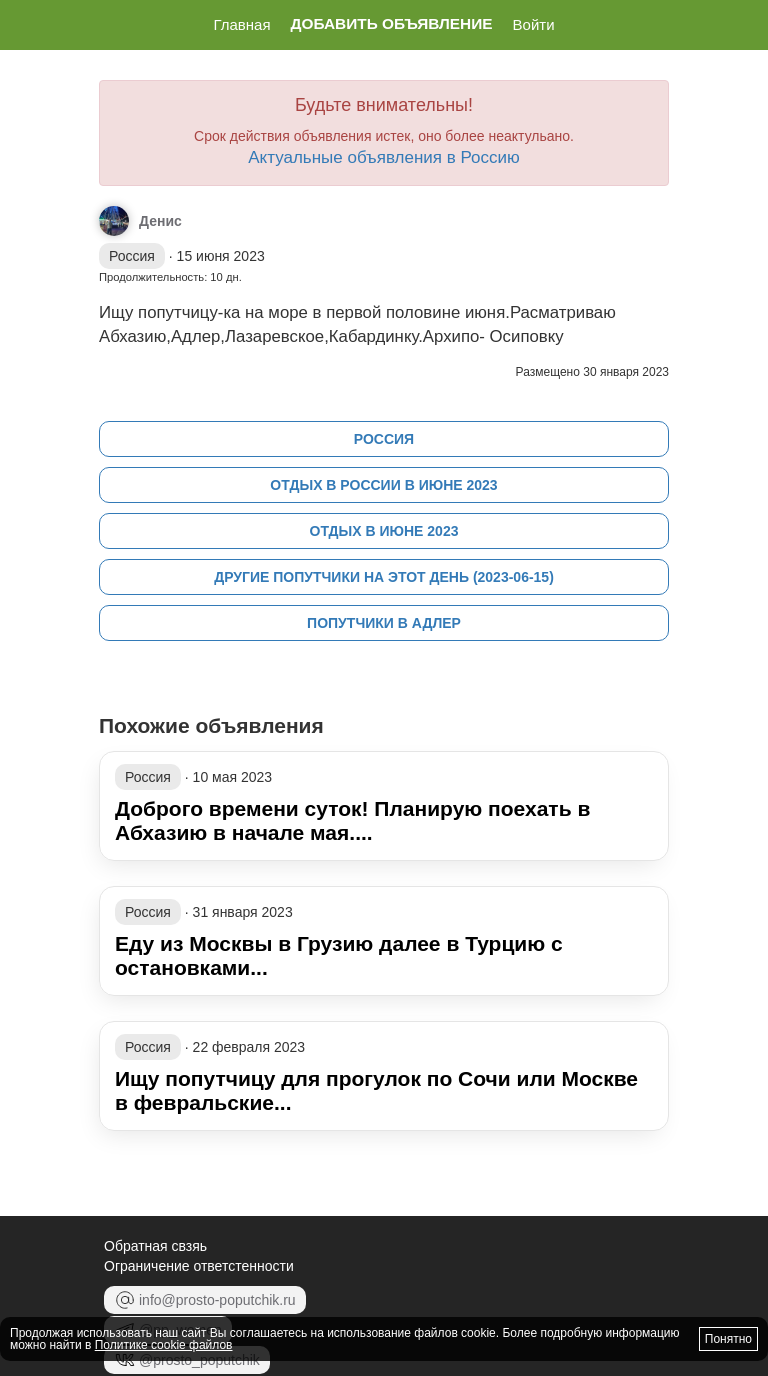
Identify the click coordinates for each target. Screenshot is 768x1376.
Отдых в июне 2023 (384, 531)
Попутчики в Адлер (384, 623)
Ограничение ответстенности (199, 1266)
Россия (384, 439)
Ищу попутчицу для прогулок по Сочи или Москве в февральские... (376, 1090)
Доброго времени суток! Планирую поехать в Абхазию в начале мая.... (352, 820)
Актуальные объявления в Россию (384, 157)
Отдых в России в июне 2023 (383, 485)
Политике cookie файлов (164, 1345)
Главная (241, 24)
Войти (534, 24)
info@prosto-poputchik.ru (205, 1300)
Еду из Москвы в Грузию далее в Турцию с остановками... (339, 955)
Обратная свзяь (155, 1246)
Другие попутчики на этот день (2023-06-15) (384, 577)
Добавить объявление (392, 24)
